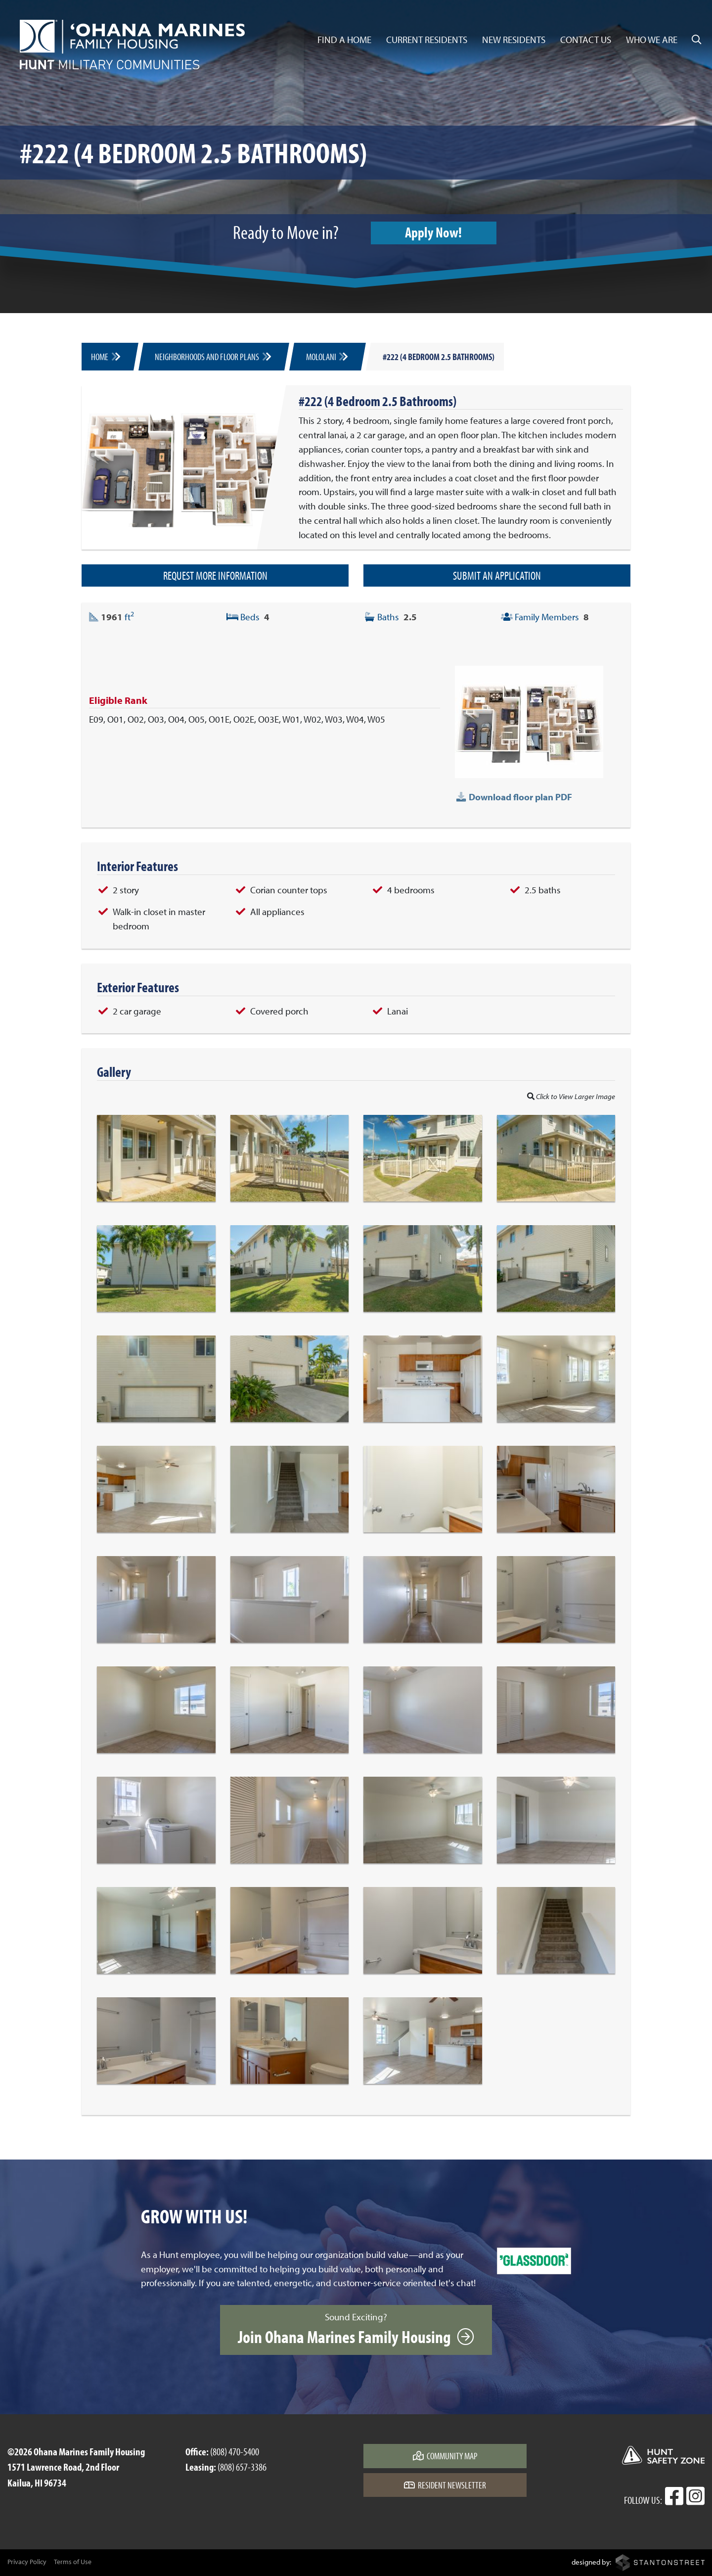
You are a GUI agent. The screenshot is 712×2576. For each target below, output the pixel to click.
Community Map (445, 2456)
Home (106, 357)
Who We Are (651, 40)
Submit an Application (497, 575)
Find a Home (344, 40)
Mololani (328, 357)
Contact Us (585, 40)
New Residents (513, 40)
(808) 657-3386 (242, 2466)
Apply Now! (433, 232)
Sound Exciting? (356, 2329)
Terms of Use (72, 2561)
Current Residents (426, 40)
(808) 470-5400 (234, 2451)
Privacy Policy (26, 2561)
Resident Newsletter (445, 2485)
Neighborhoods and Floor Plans (213, 357)
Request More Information (215, 575)
